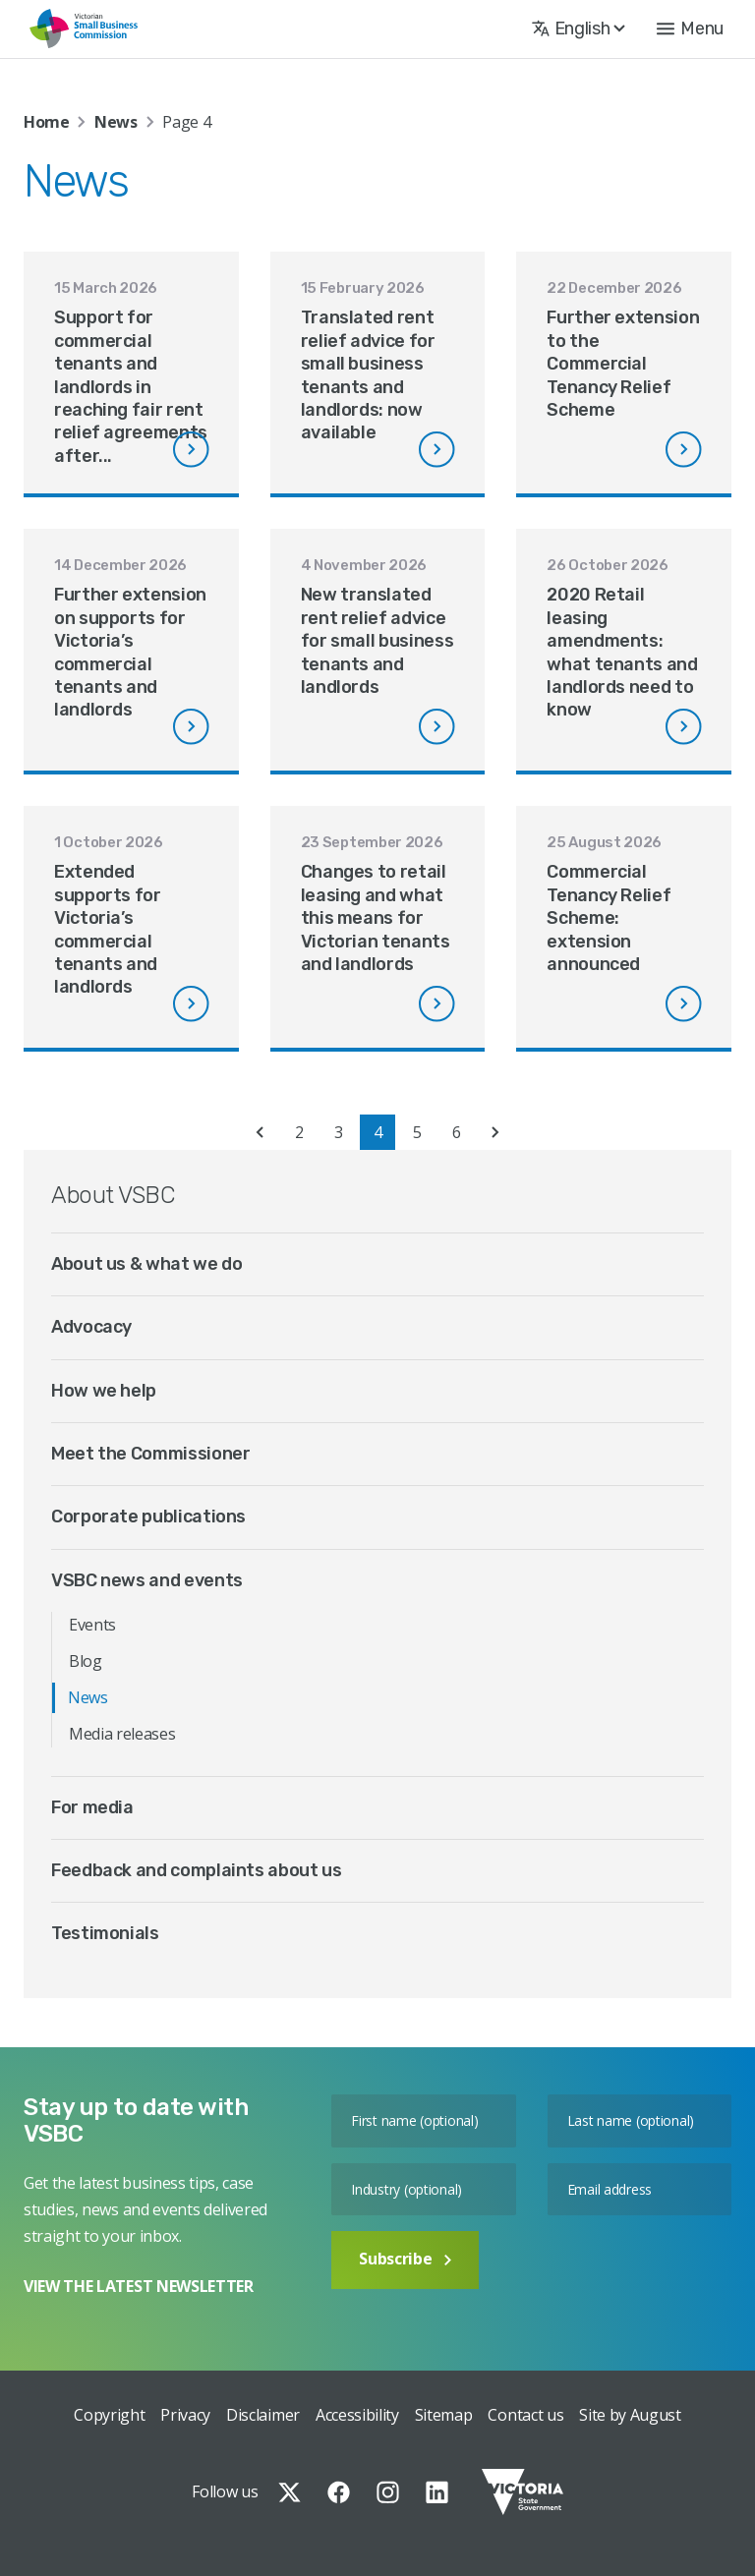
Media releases (122, 1734)
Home (47, 122)
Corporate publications (148, 1516)
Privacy (185, 2415)
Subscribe (405, 2258)
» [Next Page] (495, 1132)
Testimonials (105, 1933)
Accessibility (357, 2415)
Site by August (630, 2415)
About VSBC (112, 1195)
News (116, 122)
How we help (103, 1391)
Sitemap (444, 2415)
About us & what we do (146, 1264)
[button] (690, 28)
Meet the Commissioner (150, 1453)
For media (92, 1807)
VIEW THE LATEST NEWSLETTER (139, 2286)
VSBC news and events (147, 1580)
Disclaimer (263, 2415)
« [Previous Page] (259, 1132)
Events (92, 1624)
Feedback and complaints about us (196, 1870)
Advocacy (91, 1327)
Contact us (525, 2415)
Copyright (109, 2415)
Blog (85, 1661)
